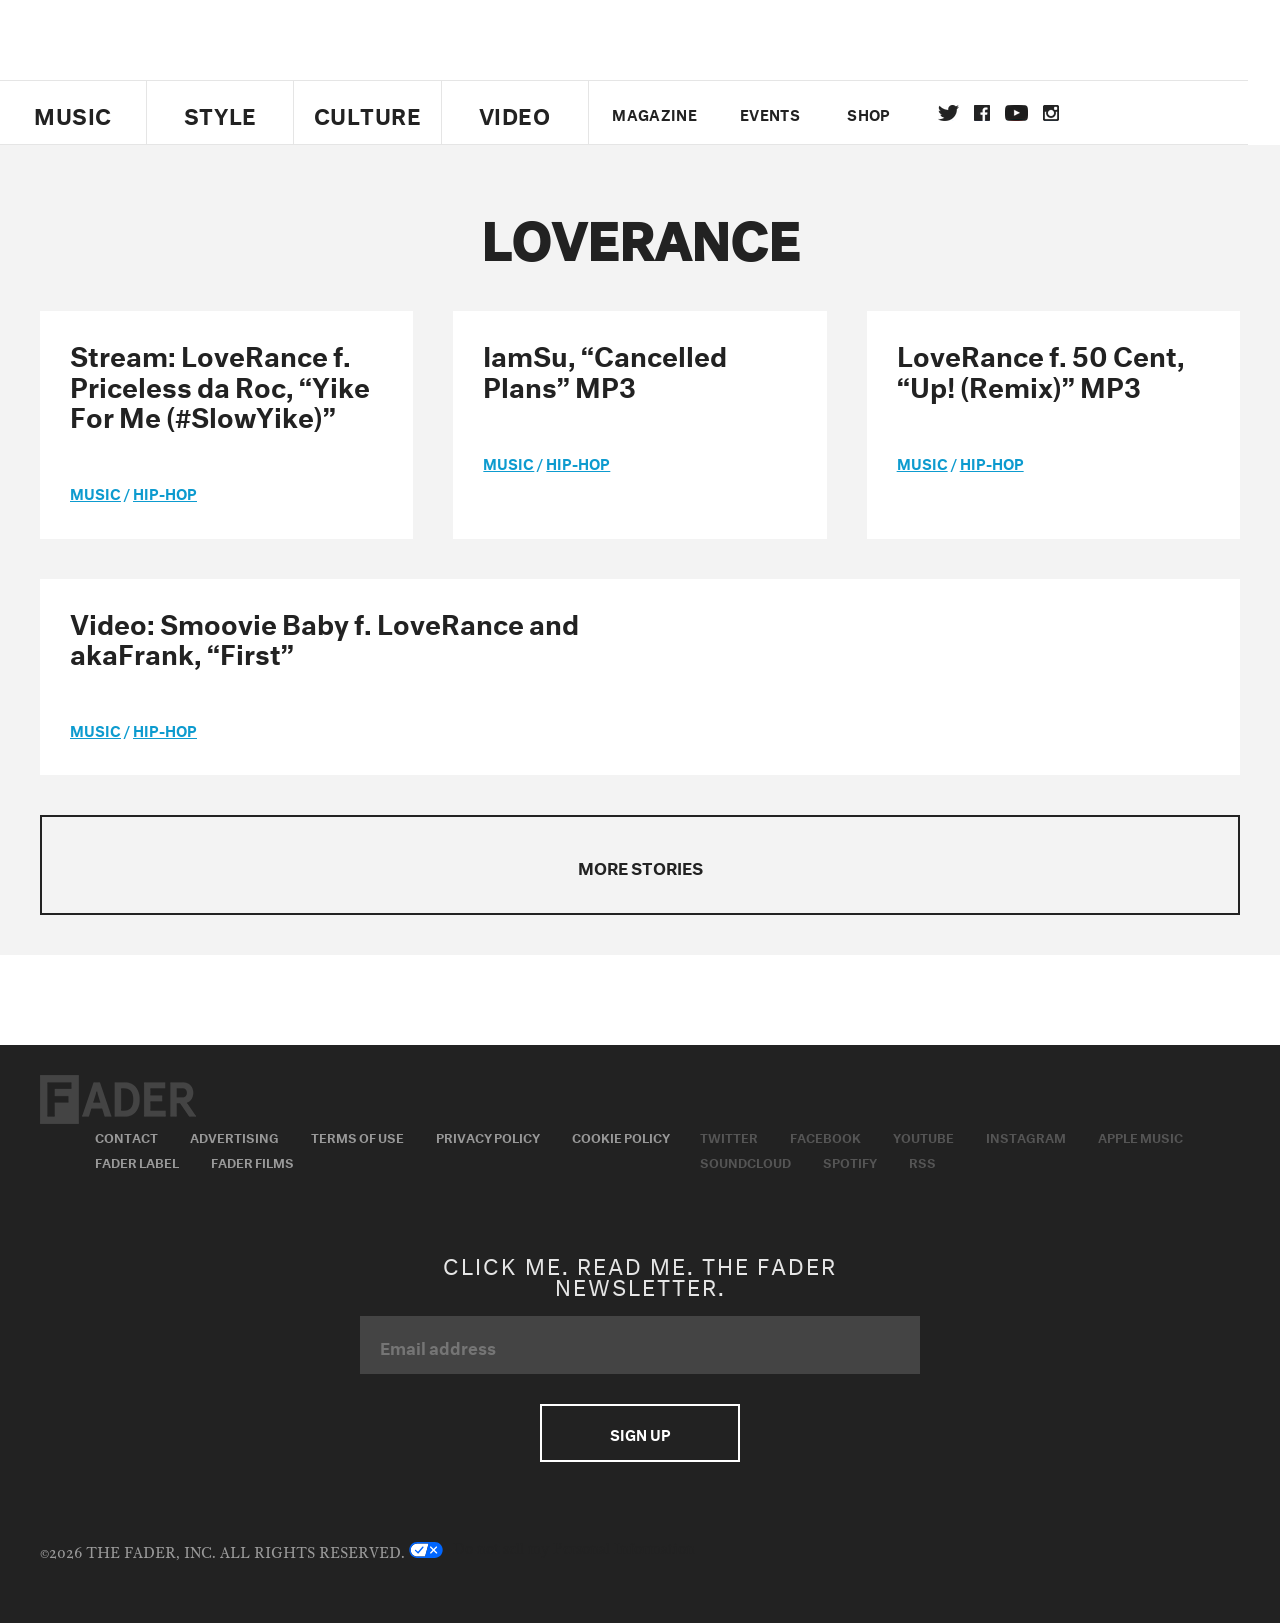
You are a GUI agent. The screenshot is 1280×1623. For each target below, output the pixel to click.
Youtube (923, 1136)
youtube (1032, 113)
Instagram (1026, 1136)
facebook (998, 113)
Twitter (964, 113)
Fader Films (252, 1161)
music (95, 492)
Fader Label (137, 1161)
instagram (1067, 113)
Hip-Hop (165, 492)
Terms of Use (357, 1136)
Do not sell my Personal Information (552, 1550)
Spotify (850, 1161)
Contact (126, 1136)
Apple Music (1140, 1136)
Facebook (825, 1136)
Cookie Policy (621, 1136)
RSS (922, 1161)
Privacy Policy (488, 1136)
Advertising (234, 1136)
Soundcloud (745, 1161)
